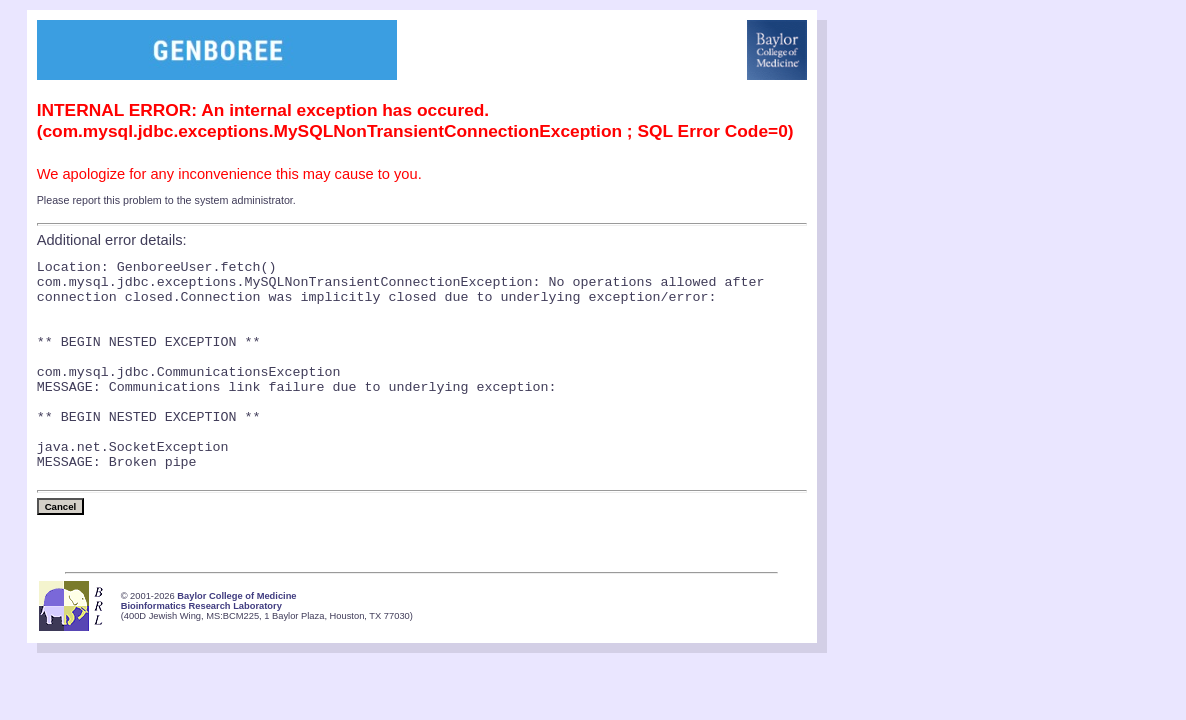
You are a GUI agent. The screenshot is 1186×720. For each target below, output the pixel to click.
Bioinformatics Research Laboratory (201, 651)
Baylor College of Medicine (236, 641)
